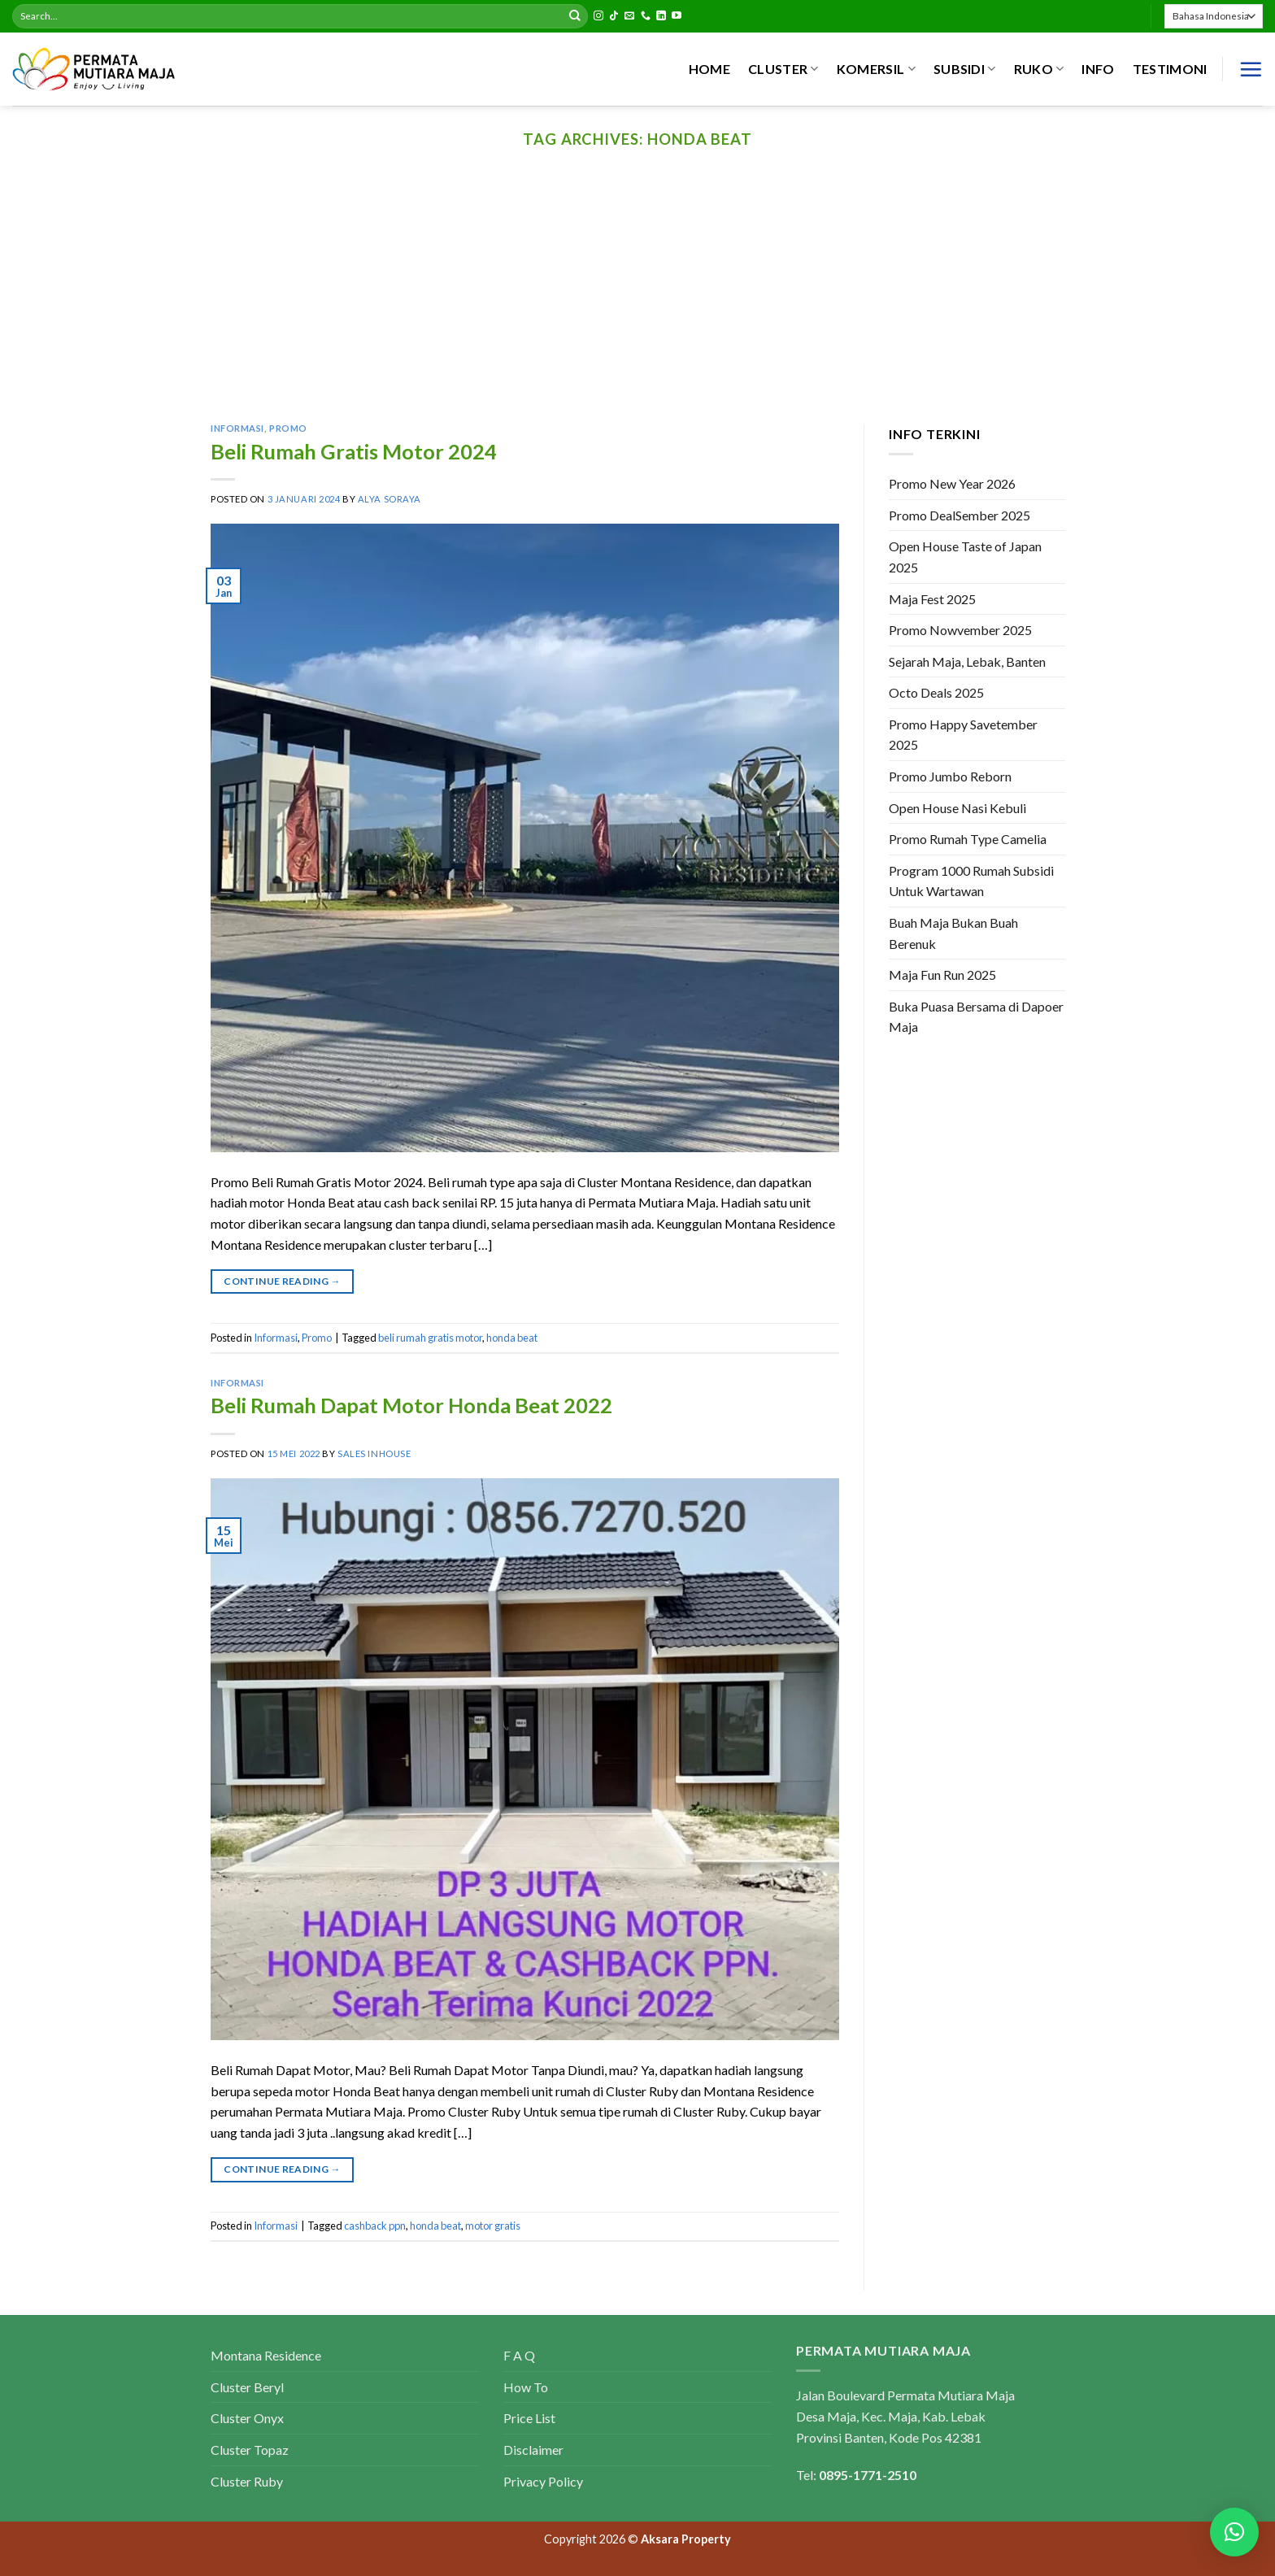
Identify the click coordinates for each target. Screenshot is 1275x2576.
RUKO (1039, 69)
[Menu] (1250, 69)
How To (525, 2387)
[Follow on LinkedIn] (661, 16)
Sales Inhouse (374, 1453)
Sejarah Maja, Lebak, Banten (967, 661)
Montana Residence (266, 2355)
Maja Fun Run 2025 (942, 975)
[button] (1234, 2532)
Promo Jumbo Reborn (950, 776)
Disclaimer (533, 2449)
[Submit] (575, 16)
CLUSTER (783, 69)
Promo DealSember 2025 (959, 515)
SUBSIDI (964, 69)
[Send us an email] (629, 16)
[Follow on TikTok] (614, 16)
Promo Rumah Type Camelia (968, 839)
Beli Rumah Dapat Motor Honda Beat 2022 (411, 1405)
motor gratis (492, 2225)
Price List (529, 2418)
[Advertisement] (637, 302)
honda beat (511, 1337)
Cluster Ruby (247, 2481)
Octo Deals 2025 (936, 693)
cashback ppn (375, 2225)
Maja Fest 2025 (932, 599)
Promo (288, 428)
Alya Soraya (389, 499)
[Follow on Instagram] (598, 16)
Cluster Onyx (247, 2418)
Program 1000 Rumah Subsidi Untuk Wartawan (971, 881)
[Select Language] (1213, 16)
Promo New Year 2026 (952, 483)
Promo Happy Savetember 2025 (963, 734)
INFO (1097, 68)
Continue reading (282, 1281)
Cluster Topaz (250, 2449)
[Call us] (646, 16)
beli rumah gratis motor (430, 1337)
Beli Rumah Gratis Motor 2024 (354, 451)
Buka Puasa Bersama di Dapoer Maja (976, 1017)
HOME (709, 68)
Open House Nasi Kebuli (957, 808)
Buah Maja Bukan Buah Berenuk (953, 933)
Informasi (237, 428)
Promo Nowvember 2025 (960, 629)
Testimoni (1170, 68)
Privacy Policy (543, 2481)
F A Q (519, 2355)
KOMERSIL (876, 69)
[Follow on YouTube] (676, 16)
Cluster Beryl (247, 2387)
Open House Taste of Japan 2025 (965, 557)
